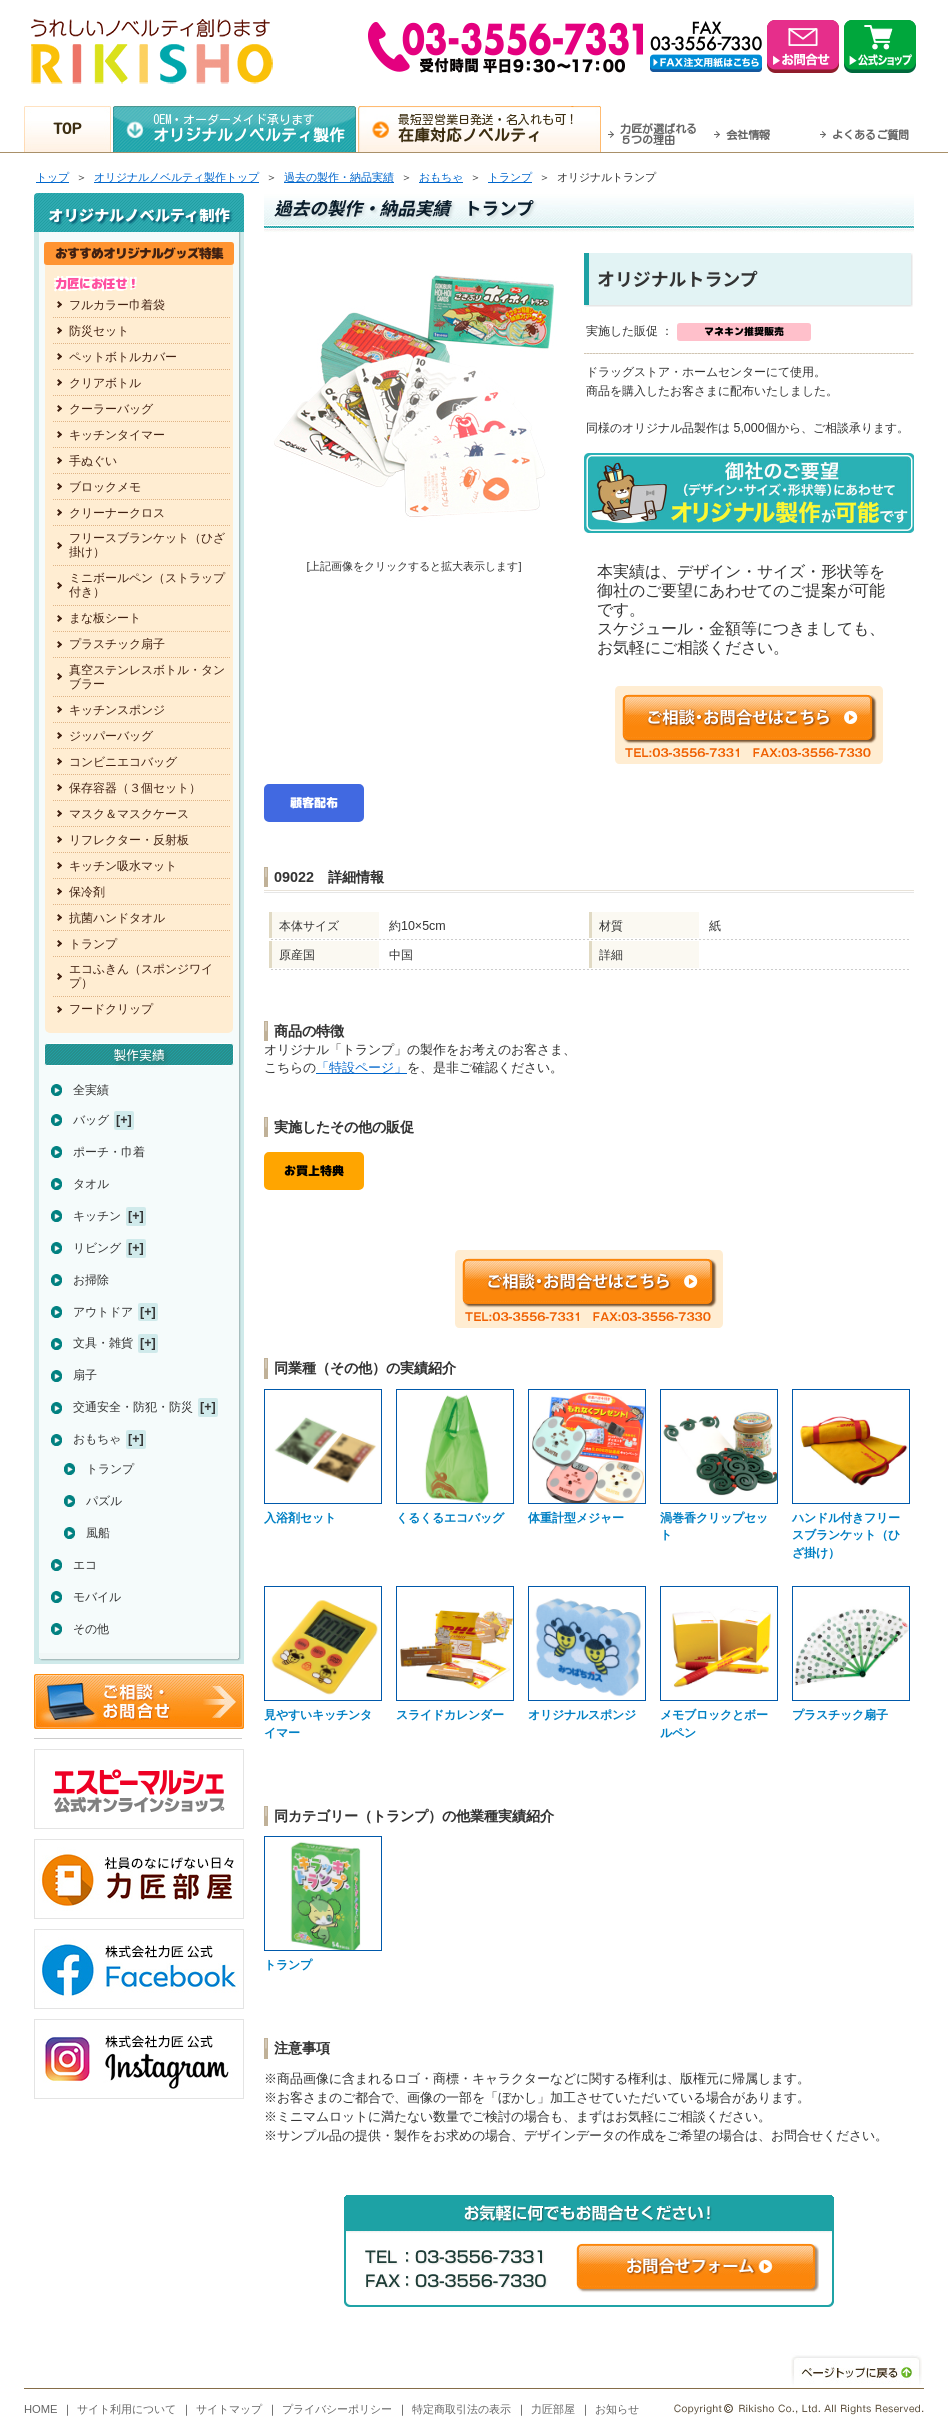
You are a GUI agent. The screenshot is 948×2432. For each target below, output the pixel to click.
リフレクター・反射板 (129, 840)
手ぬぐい (93, 461)
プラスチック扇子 (117, 644)
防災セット (99, 331)
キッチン (97, 1216)
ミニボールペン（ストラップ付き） (147, 585)
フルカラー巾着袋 (117, 305)
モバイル (97, 1597)
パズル (104, 1501)
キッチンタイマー (117, 435)
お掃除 (91, 1280)
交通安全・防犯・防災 (133, 1407)
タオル (91, 1184)
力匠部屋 (553, 2409)
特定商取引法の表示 (461, 2409)
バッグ (91, 1120)
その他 (91, 1629)
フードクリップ (111, 1009)
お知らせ (617, 2409)
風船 (98, 1533)
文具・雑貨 (103, 1343)
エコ (85, 1565)
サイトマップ (229, 2409)
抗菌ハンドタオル (117, 918)
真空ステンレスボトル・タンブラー (147, 677)
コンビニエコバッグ (123, 762)
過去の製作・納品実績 (339, 177)
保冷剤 (87, 892)
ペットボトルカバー (123, 357)
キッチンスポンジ (117, 710)
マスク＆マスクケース (129, 814)
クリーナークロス (117, 513)
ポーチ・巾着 (109, 1152)
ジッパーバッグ (111, 736)
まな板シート (105, 618)
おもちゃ (441, 177)
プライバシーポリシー (337, 2409)
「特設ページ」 (361, 1067)
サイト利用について (126, 2409)
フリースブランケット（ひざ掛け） (147, 545)
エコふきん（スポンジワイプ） (141, 976)
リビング (97, 1248)
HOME (41, 2409)
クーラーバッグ (111, 409)
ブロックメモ (105, 487)
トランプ (510, 177)
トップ (52, 177)
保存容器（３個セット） (135, 788)
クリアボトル (105, 383)
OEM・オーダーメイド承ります (254, 128)
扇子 (85, 1375)
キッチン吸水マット (123, 866)
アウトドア (103, 1312)
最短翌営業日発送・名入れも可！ (499, 128)
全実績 (91, 1090)
